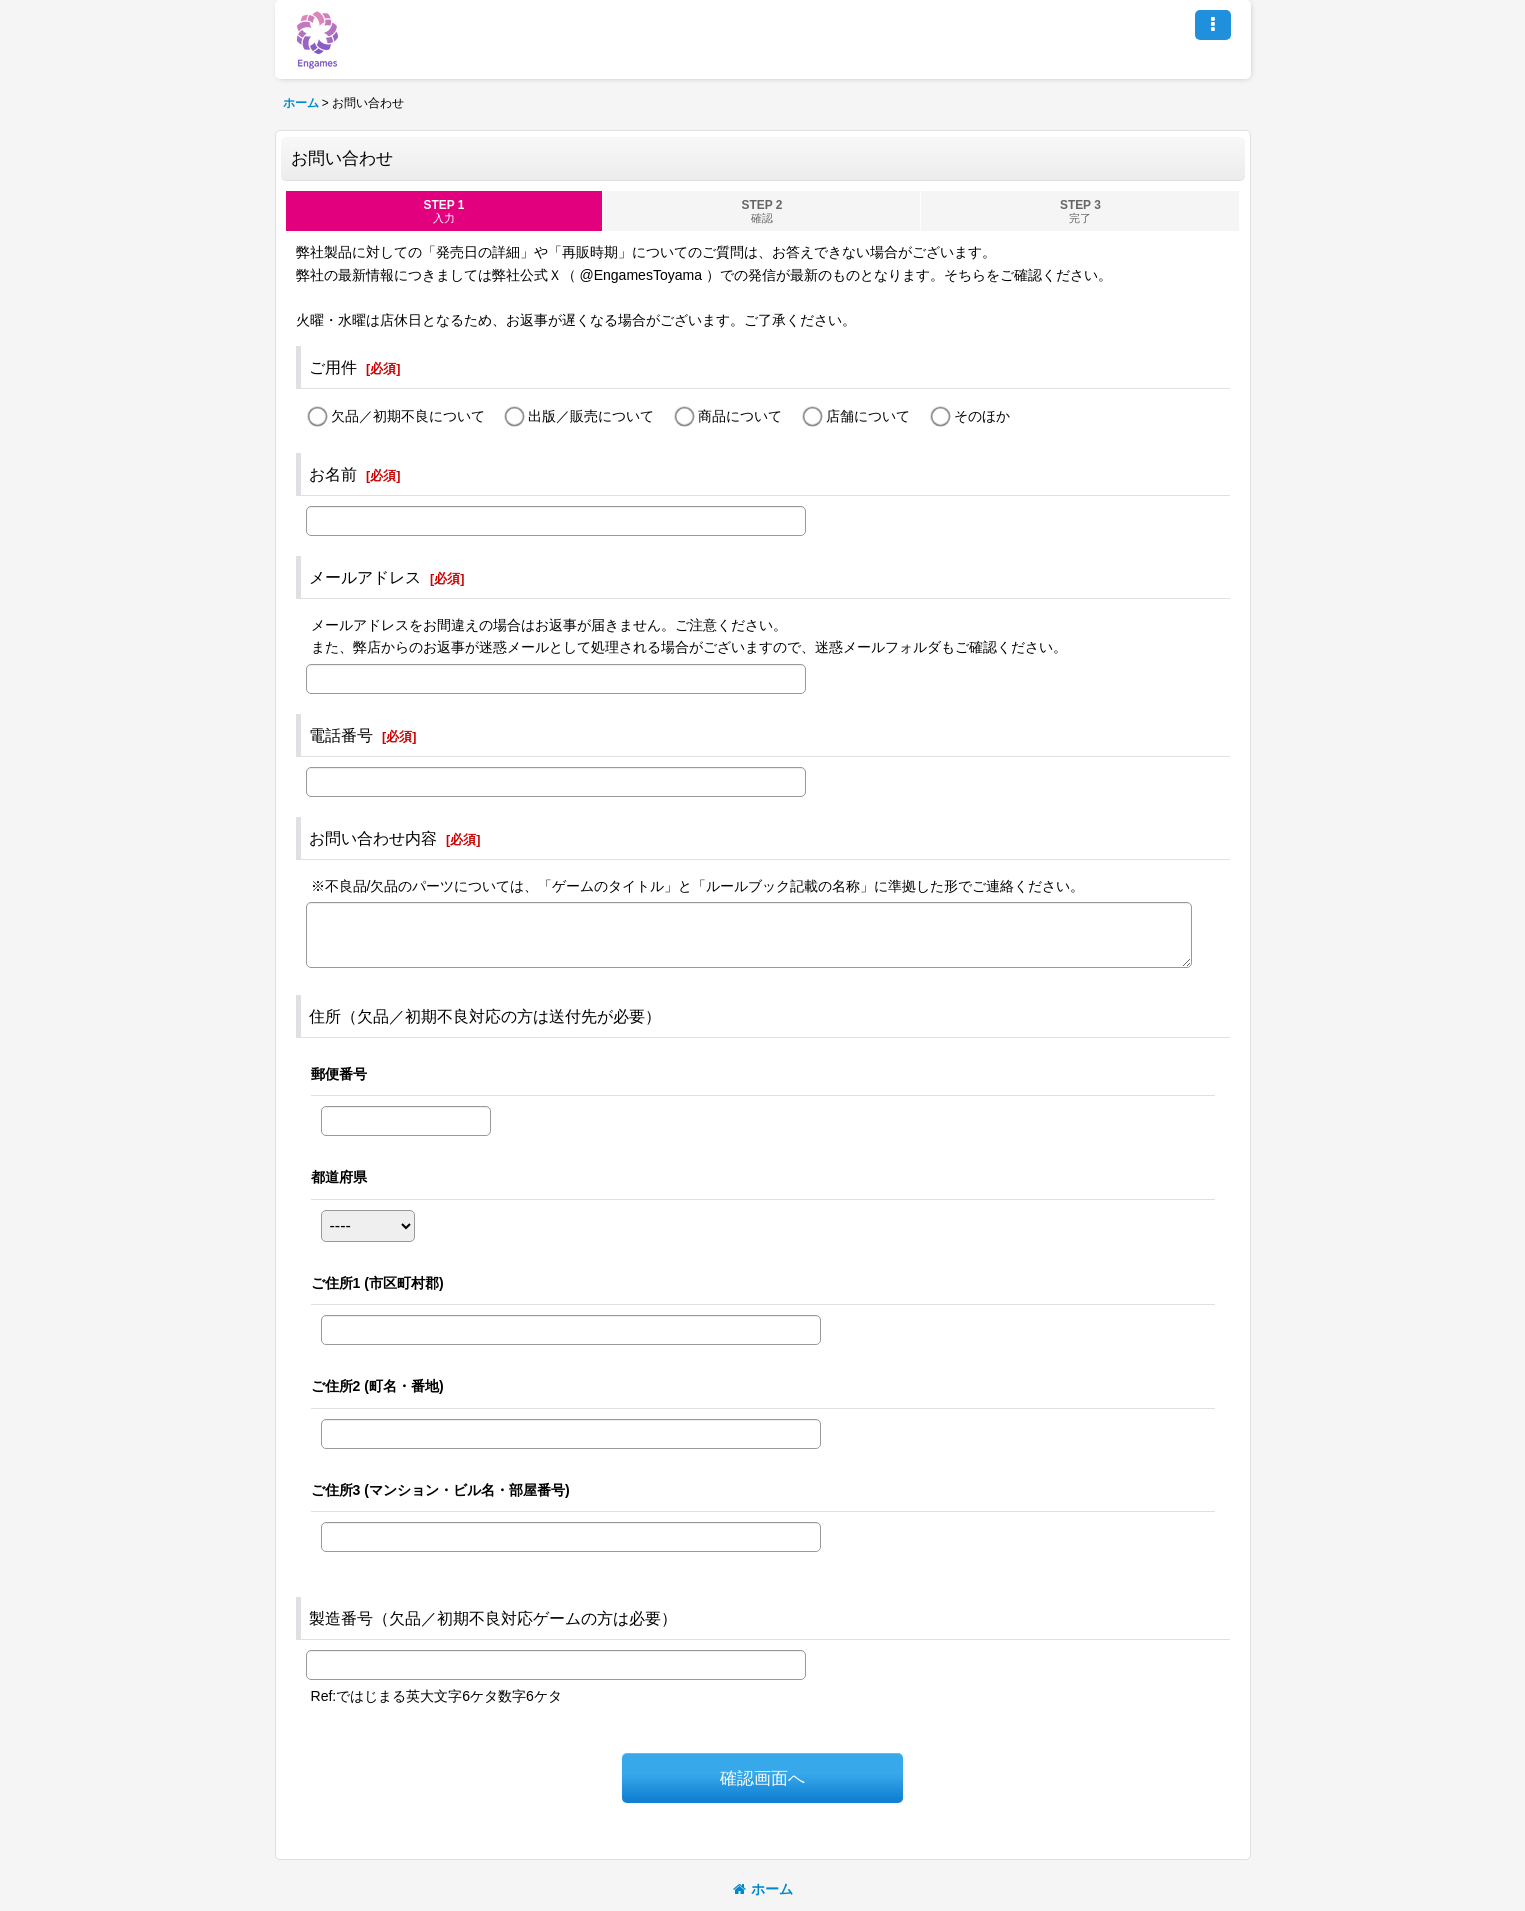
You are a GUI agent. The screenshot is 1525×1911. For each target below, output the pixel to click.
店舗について (868, 416)
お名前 (333, 474)
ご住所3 (440, 1490)
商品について (740, 416)
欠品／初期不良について (408, 416)
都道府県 (339, 1177)
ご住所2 (377, 1386)
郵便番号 (339, 1074)
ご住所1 (377, 1283)
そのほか (982, 416)
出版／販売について (591, 416)
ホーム (763, 1889)
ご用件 (333, 367)
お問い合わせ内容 (373, 838)
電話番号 (341, 735)
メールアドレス (365, 577)
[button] (1213, 25)
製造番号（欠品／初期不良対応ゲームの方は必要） (493, 1618)
